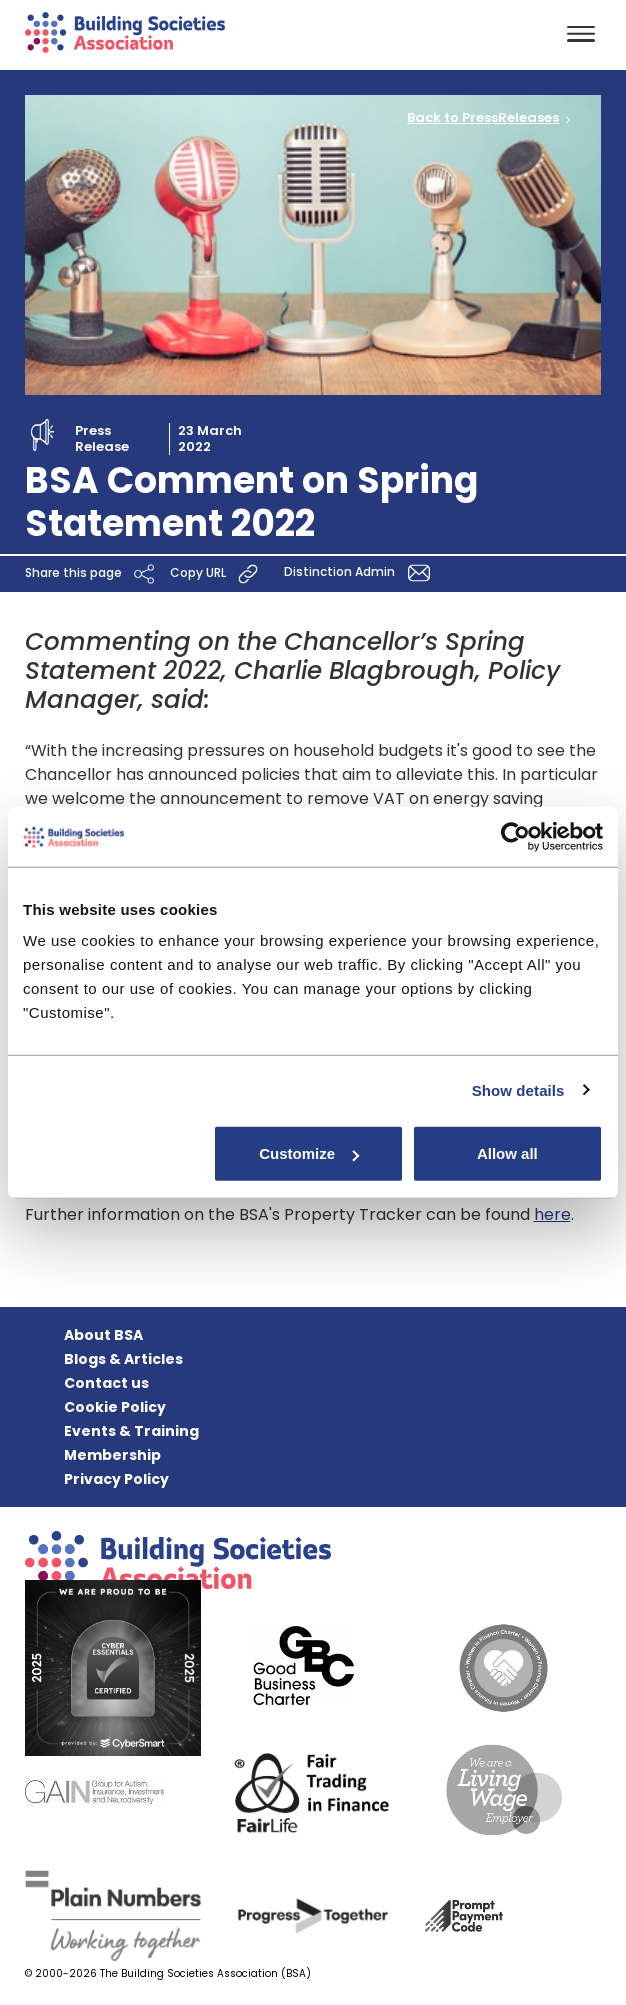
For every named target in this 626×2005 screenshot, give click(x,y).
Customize (309, 1153)
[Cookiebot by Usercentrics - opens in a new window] (515, 836)
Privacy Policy (116, 1479)
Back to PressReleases (483, 118)
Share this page (92, 574)
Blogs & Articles (123, 1359)
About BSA (103, 1335)
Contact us (106, 1383)
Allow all (507, 1153)
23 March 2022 (210, 438)
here (552, 1214)
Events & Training (131, 1431)
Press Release (102, 438)
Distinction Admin (360, 572)
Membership (112, 1455)
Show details (518, 1089)
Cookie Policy (115, 1407)
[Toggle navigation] (581, 35)
